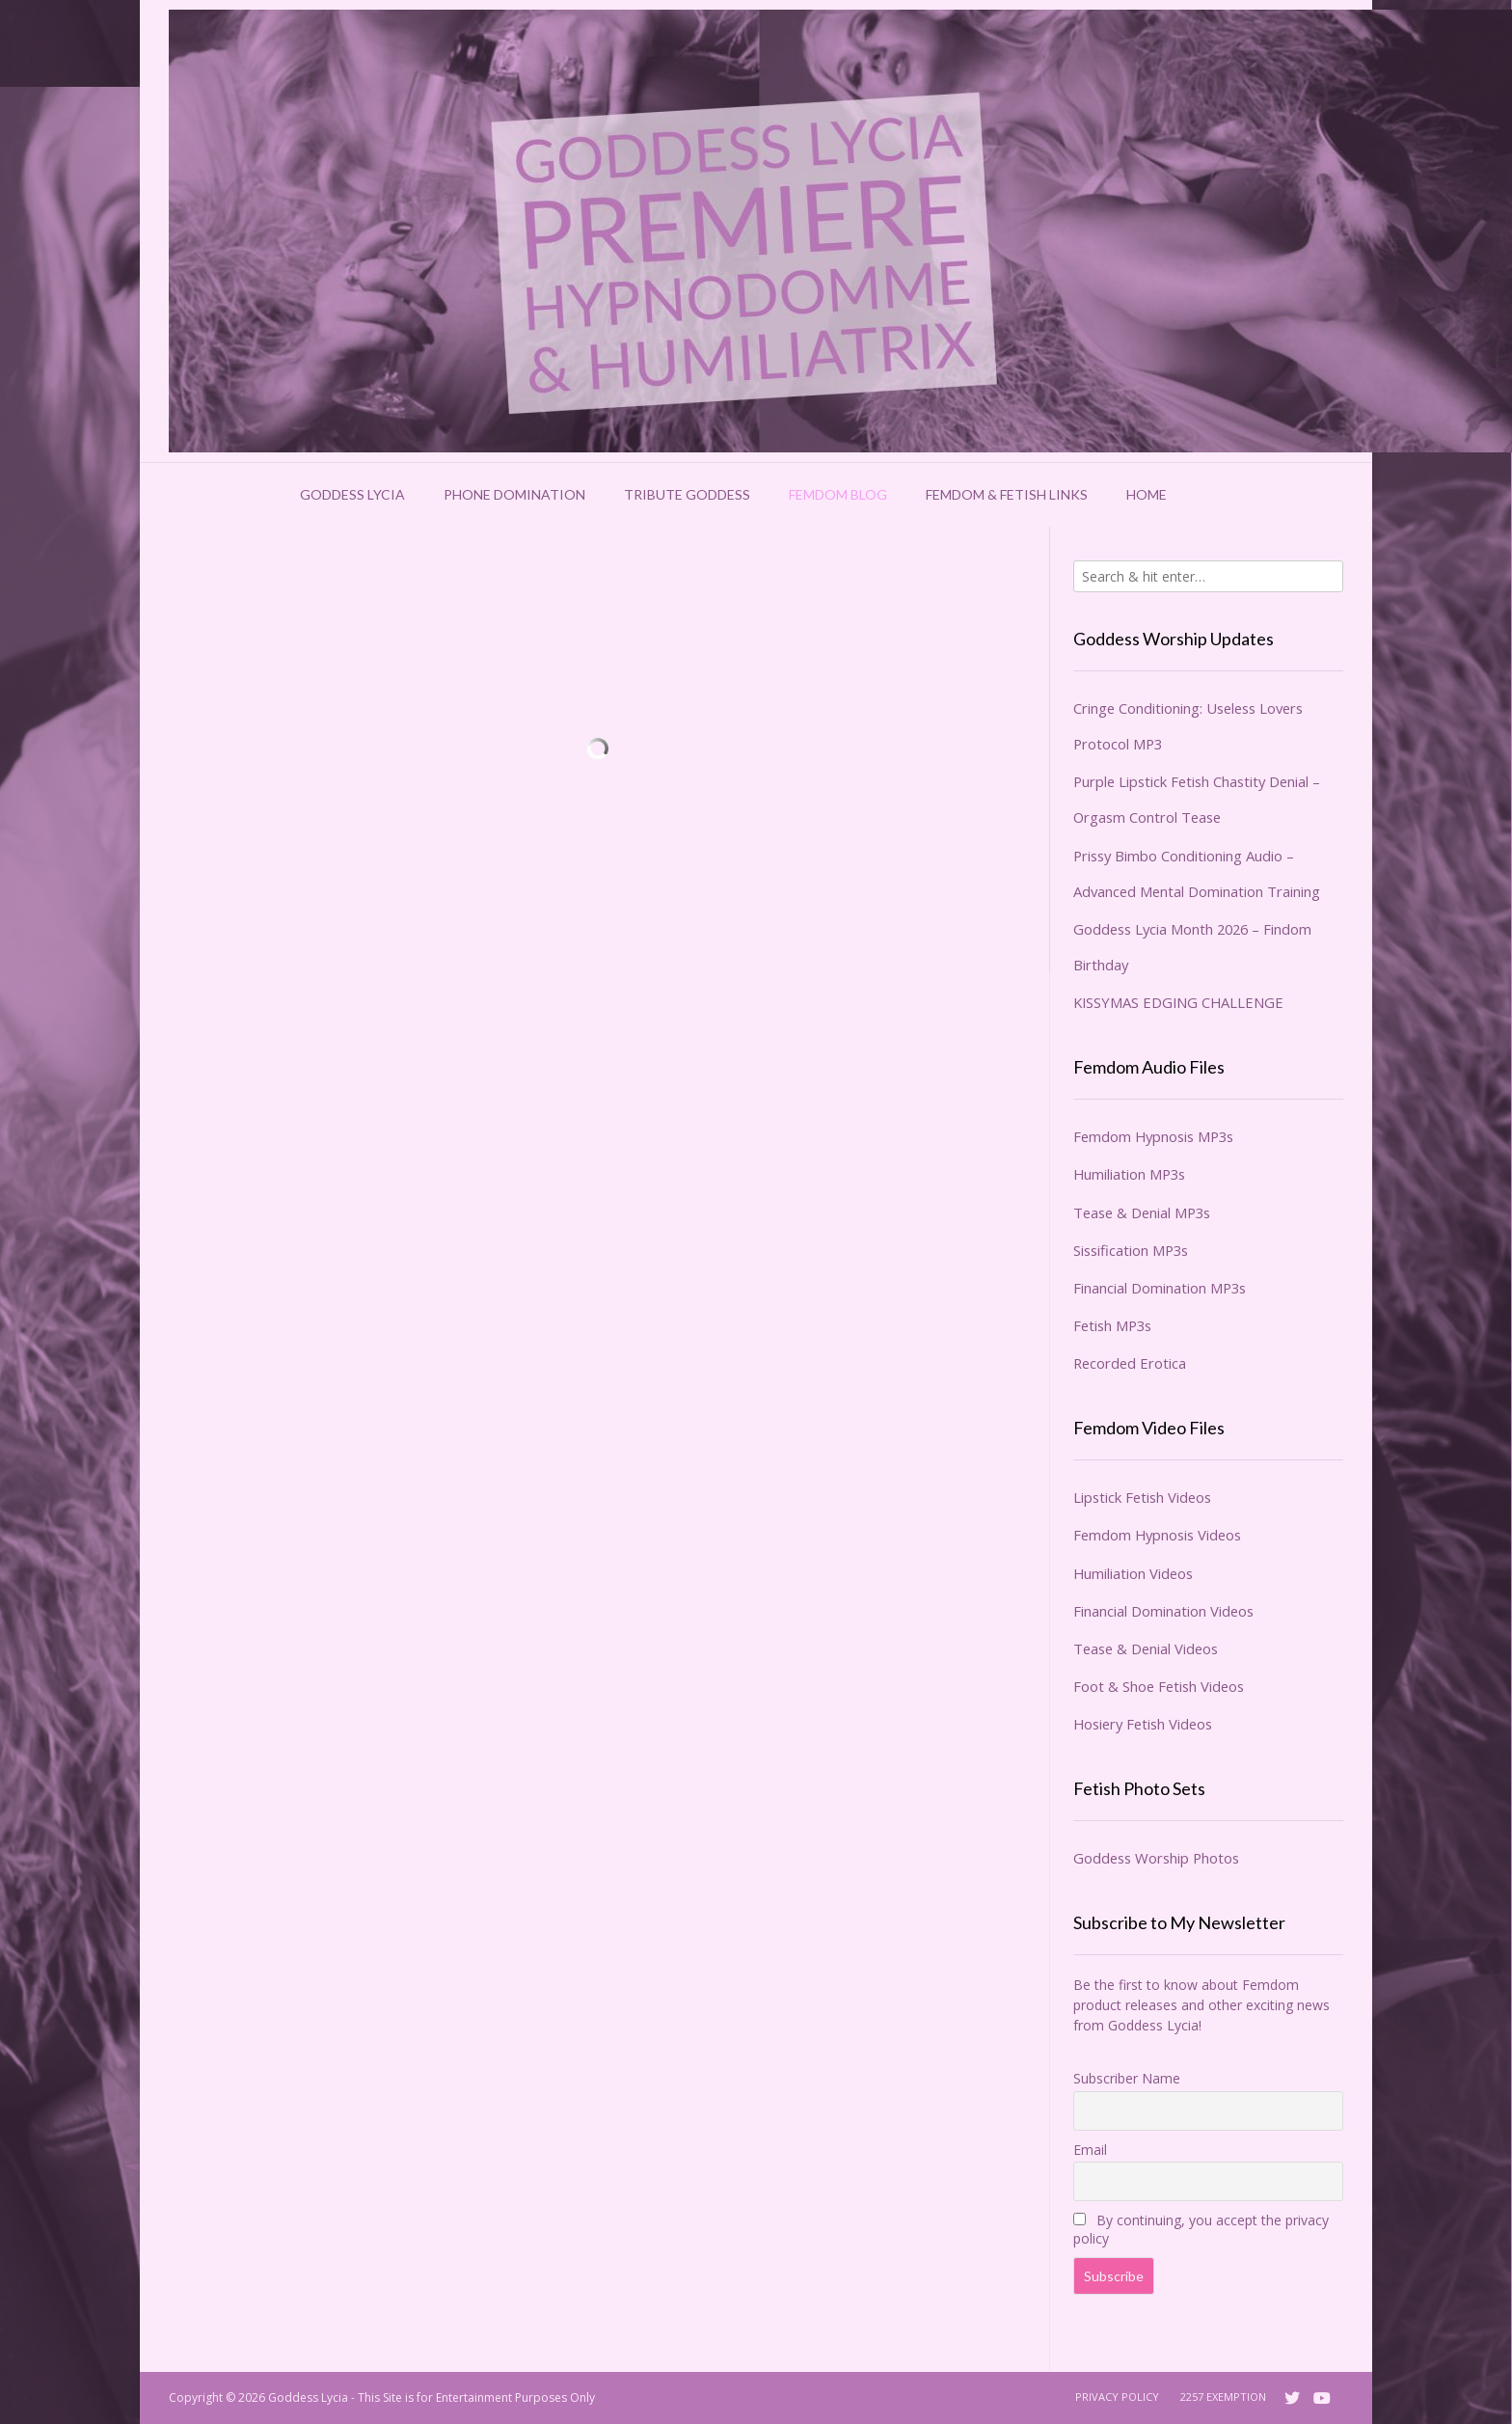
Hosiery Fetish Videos (1142, 1723)
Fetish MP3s (1112, 1325)
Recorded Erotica (1129, 1363)
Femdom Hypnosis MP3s (1153, 1136)
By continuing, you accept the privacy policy (1201, 2229)
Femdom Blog (838, 494)
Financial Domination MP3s (1159, 1287)
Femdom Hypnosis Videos (1157, 1534)
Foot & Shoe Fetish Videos (1158, 1686)
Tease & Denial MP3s (1141, 1212)
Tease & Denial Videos (1145, 1648)
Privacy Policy (1117, 2396)
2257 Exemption (1223, 2396)
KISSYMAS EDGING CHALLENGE (1178, 1002)
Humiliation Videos (1133, 1573)
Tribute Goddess (687, 494)
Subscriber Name (1126, 2078)
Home (1146, 494)
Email (1090, 2149)
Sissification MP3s (1130, 1250)
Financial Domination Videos (1163, 1611)
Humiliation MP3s (1129, 1174)
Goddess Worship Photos (1156, 1857)
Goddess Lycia (352, 494)
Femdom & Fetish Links (1007, 494)
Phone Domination (514, 494)
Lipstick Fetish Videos (1142, 1497)
